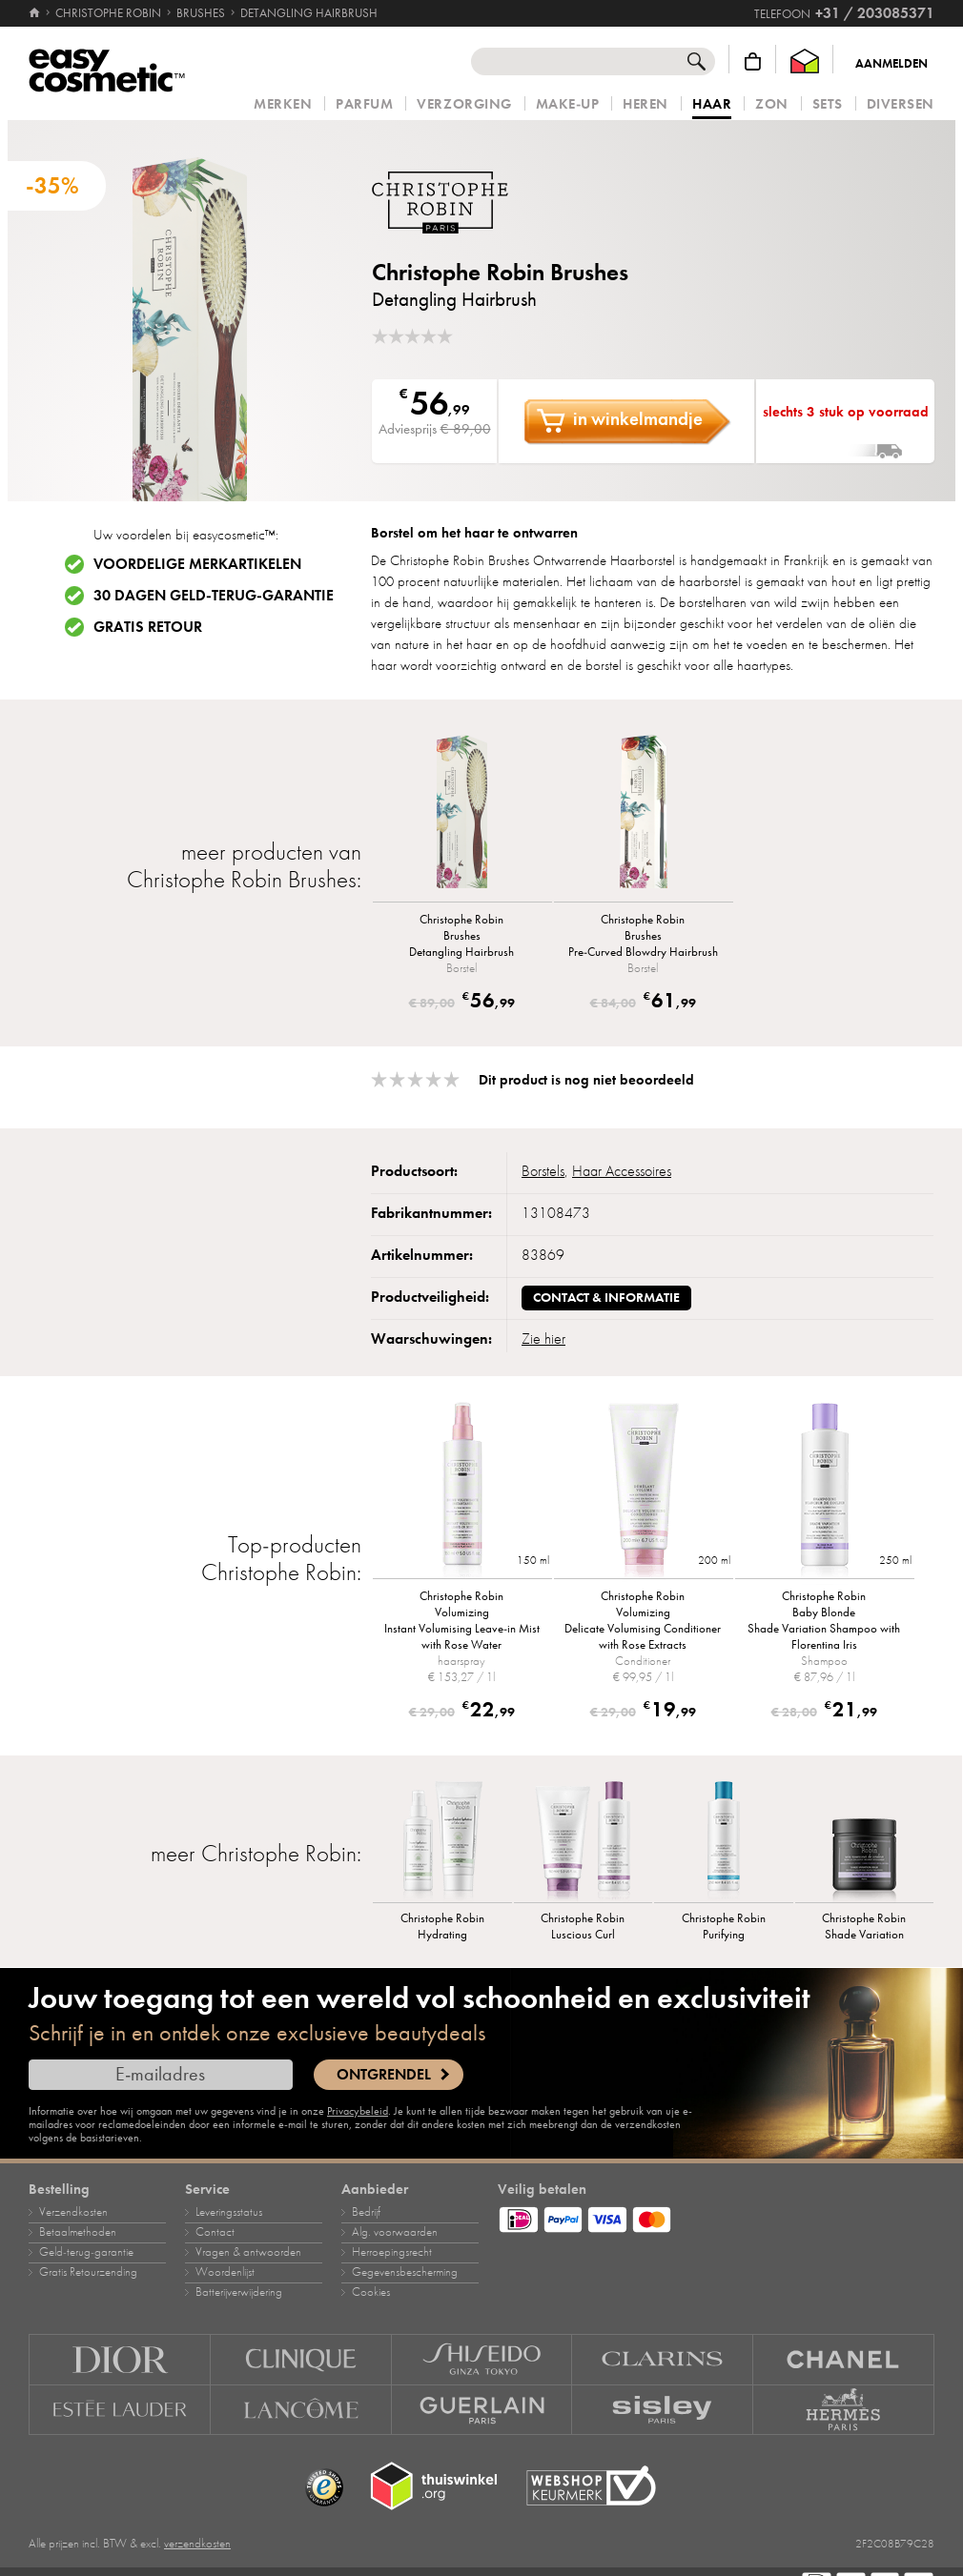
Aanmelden (891, 63)
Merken (283, 104)
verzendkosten (197, 2543)
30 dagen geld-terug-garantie (213, 595)
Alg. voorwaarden (395, 2232)
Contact (215, 2232)
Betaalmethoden (77, 2232)
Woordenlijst (225, 2272)
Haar (711, 104)
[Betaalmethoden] (716, 2217)
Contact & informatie (606, 1297)
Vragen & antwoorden (248, 2252)
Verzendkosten (73, 2212)
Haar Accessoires (621, 1171)
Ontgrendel (384, 2074)
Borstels (543, 1171)
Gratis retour (147, 627)
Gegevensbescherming (405, 2272)
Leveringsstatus (228, 2212)
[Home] (36, 13)
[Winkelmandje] (753, 61)
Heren (645, 104)
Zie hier (543, 1339)
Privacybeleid (357, 2111)
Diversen (900, 104)
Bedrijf (366, 2212)
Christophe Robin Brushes (500, 272)
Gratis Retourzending (88, 2272)
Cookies (371, 2292)
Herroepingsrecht (392, 2252)
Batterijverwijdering (238, 2292)
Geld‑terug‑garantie (86, 2252)
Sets (827, 104)
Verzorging (464, 104)
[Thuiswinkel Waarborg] (804, 61)
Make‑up (568, 104)
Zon (772, 104)
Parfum (364, 104)
